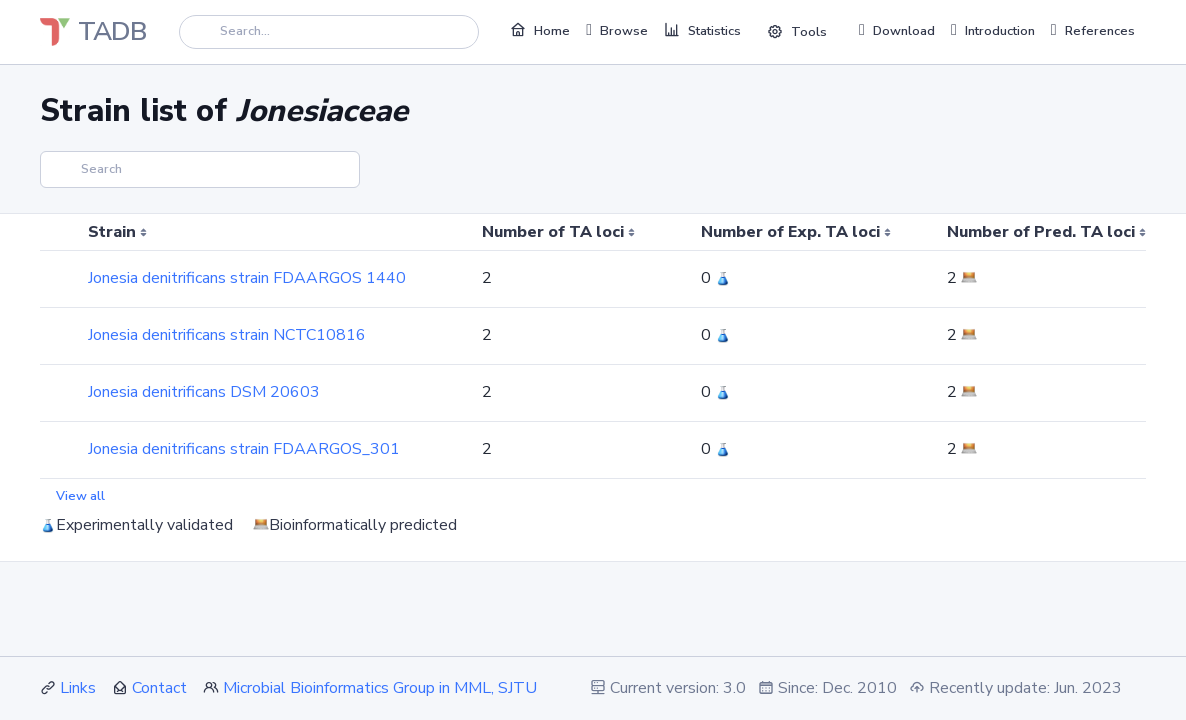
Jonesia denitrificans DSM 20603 (204, 392)
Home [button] (540, 30)
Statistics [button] (702, 30)
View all (80, 496)
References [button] (1093, 30)
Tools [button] (797, 32)
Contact (159, 688)
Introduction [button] (993, 30)
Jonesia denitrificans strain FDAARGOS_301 (244, 449)
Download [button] (897, 30)
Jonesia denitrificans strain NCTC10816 (227, 335)
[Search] (329, 31)
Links (78, 688)
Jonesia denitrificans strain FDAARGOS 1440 (247, 278)
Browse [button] (617, 30)
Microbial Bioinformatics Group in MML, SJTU (380, 688)
